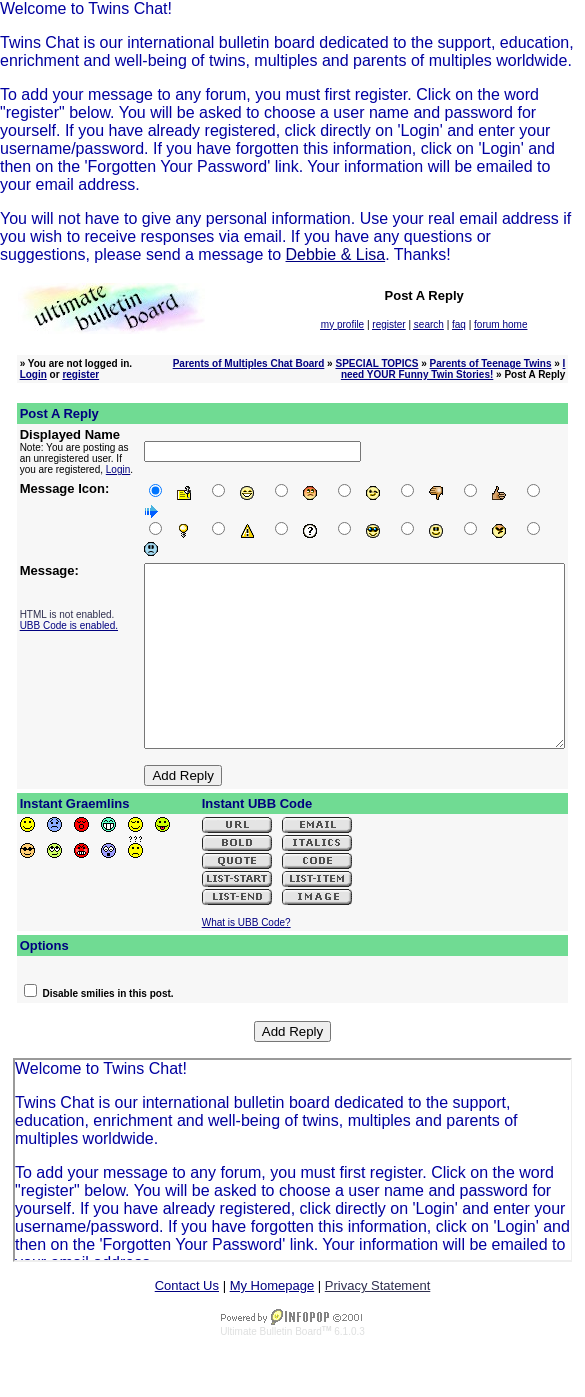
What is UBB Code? (246, 948)
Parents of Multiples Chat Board (249, 363)
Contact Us (187, 1311)
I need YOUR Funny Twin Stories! (453, 369)
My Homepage (272, 1311)
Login (33, 374)
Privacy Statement (378, 1311)
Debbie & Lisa (336, 254)
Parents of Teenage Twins (491, 363)
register (80, 374)
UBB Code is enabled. (54, 615)
